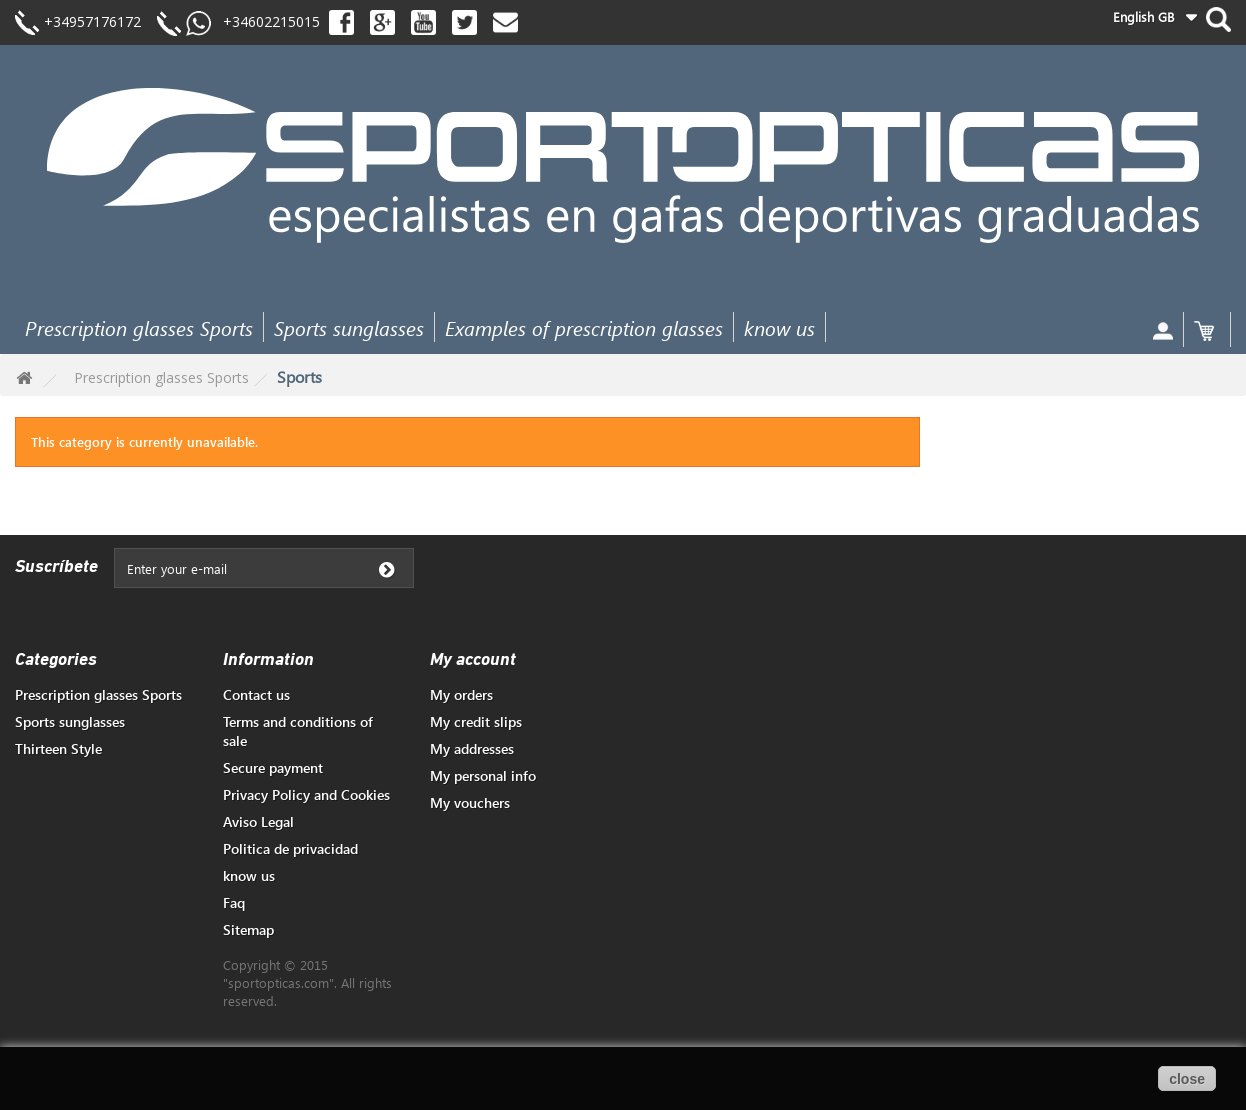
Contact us (256, 694)
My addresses (472, 748)
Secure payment (273, 767)
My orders (461, 694)
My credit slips (476, 721)
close (1187, 1079)
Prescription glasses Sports (139, 327)
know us (779, 327)
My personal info (483, 775)
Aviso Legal (258, 821)
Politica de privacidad (290, 848)
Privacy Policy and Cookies (306, 794)
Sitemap (248, 929)
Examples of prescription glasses (584, 327)
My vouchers (470, 802)
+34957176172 (92, 21)
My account (473, 660)
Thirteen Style (58, 748)
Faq (234, 902)
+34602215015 (265, 21)
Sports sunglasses (349, 327)
